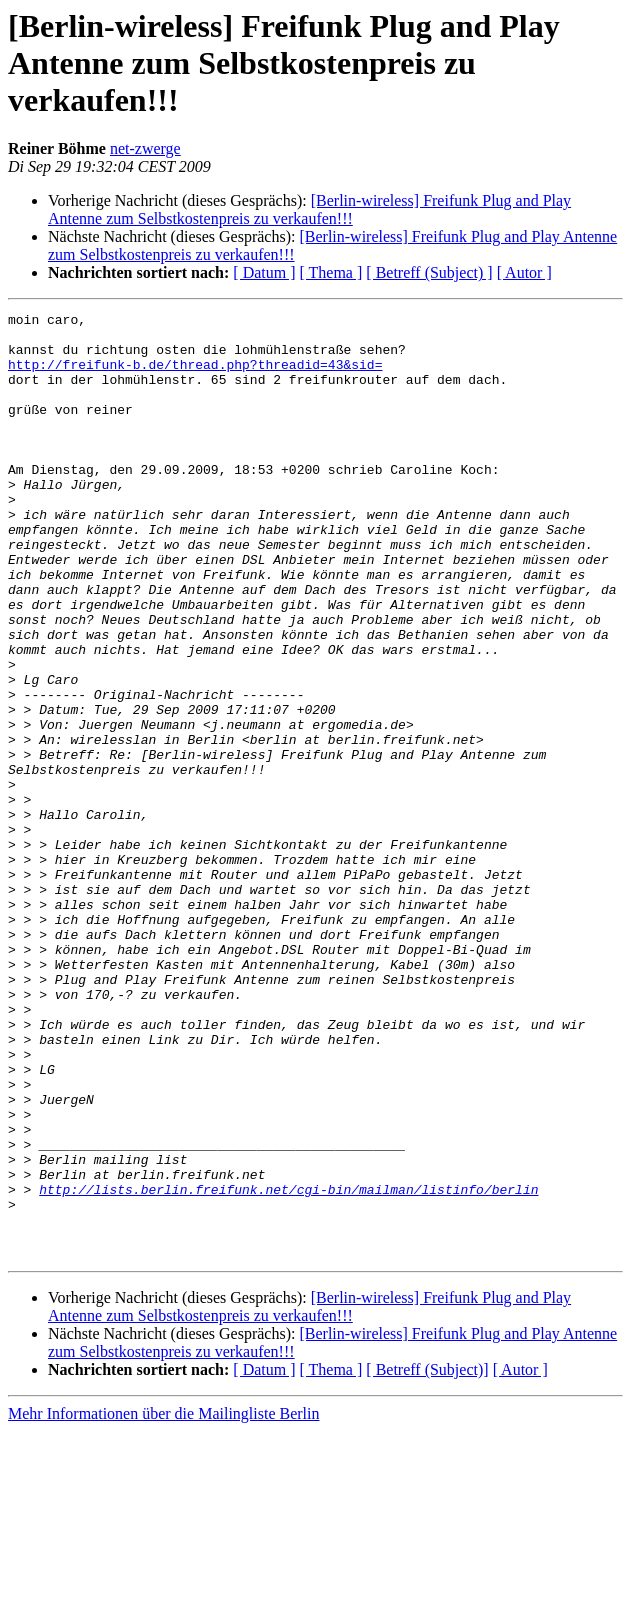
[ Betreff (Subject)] (427, 1558)
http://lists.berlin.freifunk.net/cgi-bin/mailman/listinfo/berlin (288, 1366)
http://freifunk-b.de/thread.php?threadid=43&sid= (195, 376)
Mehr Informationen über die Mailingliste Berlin (163, 1602)
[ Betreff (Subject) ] (429, 272)
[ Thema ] (331, 272)
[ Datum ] (264, 272)
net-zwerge (145, 148)
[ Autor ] (524, 272)
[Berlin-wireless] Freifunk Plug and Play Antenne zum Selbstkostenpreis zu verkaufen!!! (309, 209)
